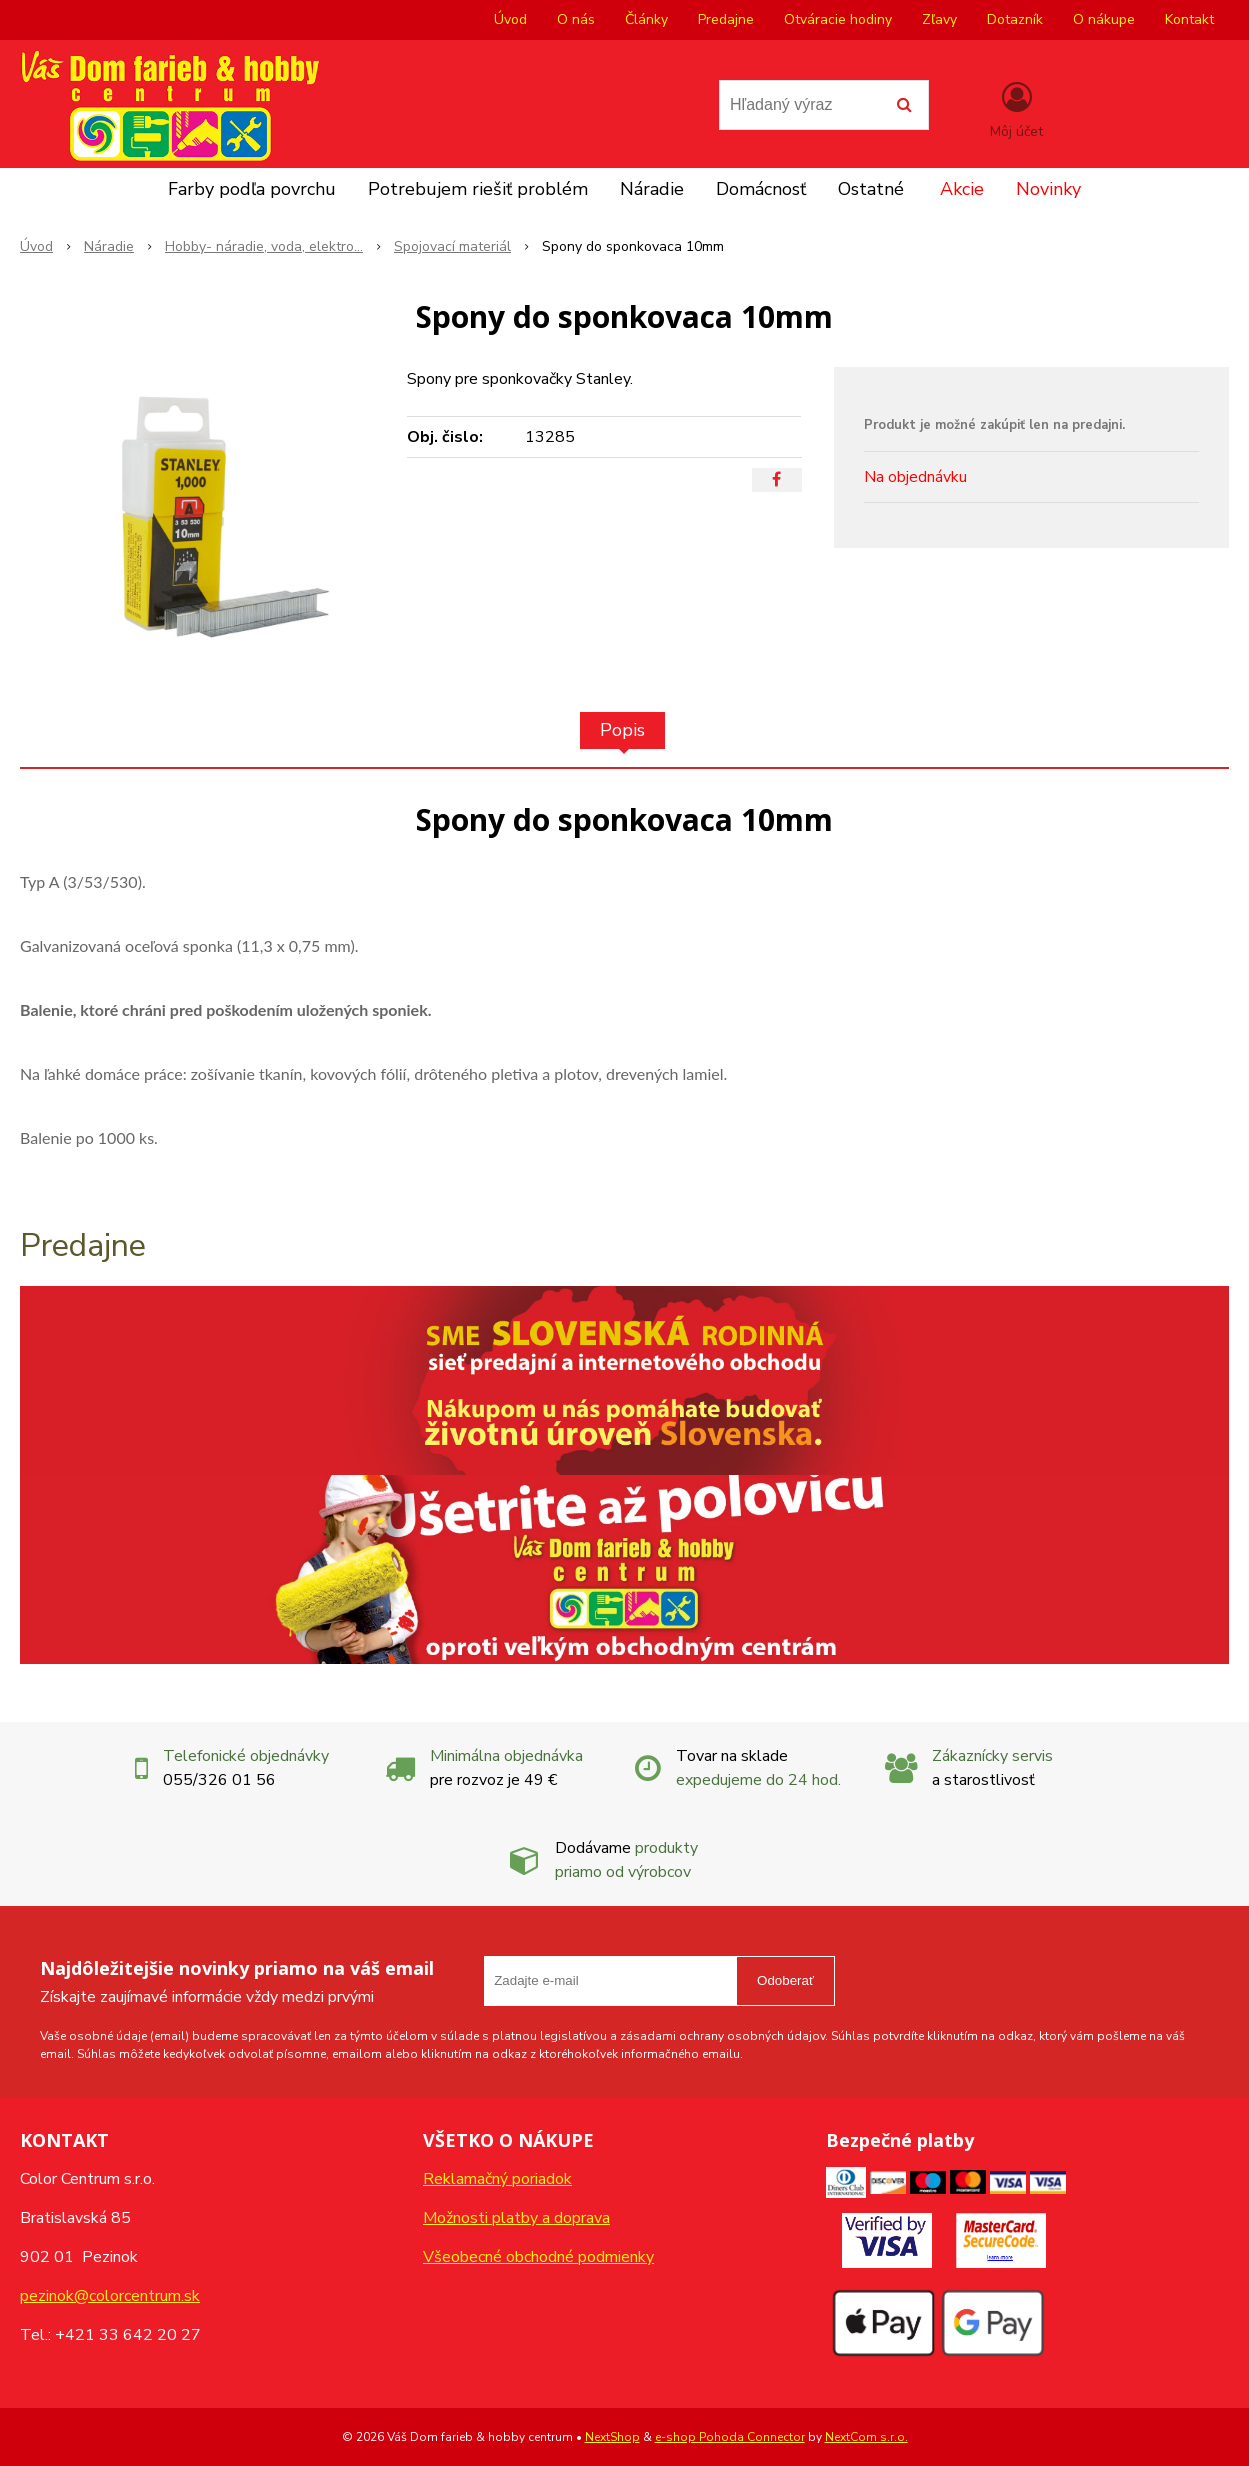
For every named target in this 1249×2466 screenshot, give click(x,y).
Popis (622, 730)
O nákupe (1104, 19)
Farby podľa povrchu (252, 189)
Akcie (962, 189)
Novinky (1048, 189)
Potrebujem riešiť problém (478, 189)
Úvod (510, 19)
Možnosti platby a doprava (516, 2218)
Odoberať (785, 1980)
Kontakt (1189, 19)
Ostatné (871, 189)
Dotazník (1015, 19)
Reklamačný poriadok (497, 2179)
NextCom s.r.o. (866, 2437)
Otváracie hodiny (838, 19)
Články (646, 19)
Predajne (726, 19)
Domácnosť (761, 189)
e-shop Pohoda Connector (730, 2437)
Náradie (652, 189)
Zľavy (939, 19)
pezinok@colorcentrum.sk (110, 2296)
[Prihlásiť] (1016, 109)
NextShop (612, 2437)
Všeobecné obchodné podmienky (538, 2257)
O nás (576, 19)
